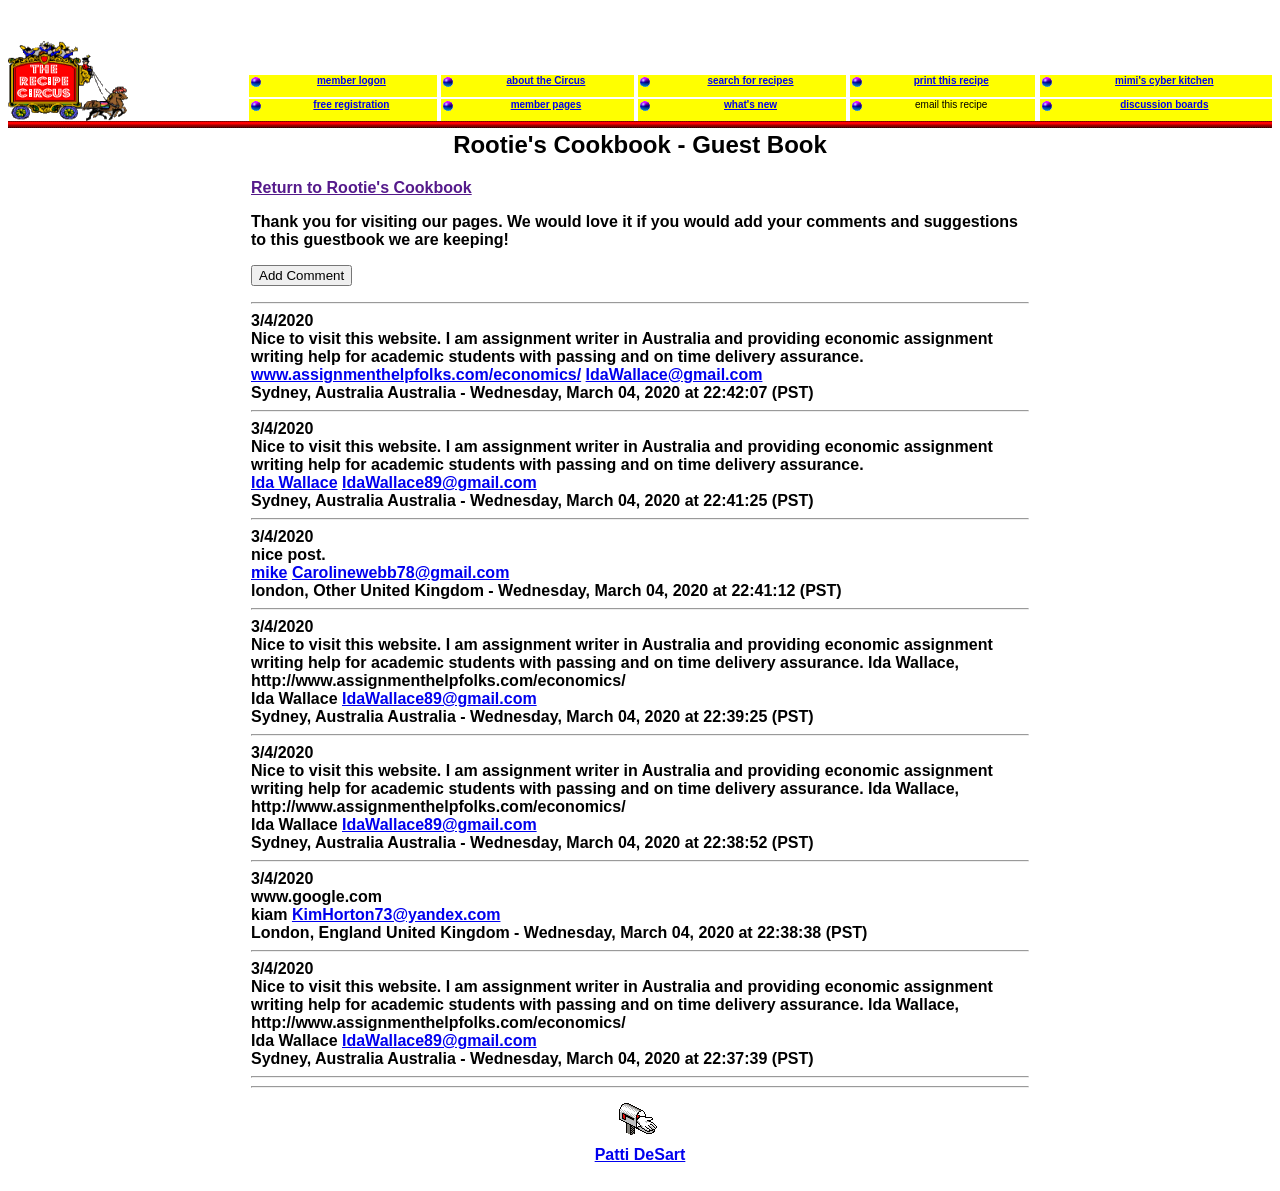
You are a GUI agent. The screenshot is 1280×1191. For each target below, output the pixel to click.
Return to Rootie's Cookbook (361, 187)
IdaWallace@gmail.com (674, 374)
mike (269, 572)
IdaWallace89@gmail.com (439, 482)
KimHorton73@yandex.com (396, 914)
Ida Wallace (294, 482)
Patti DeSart (640, 1154)
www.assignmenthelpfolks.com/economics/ (416, 374)
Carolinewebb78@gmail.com (400, 572)
